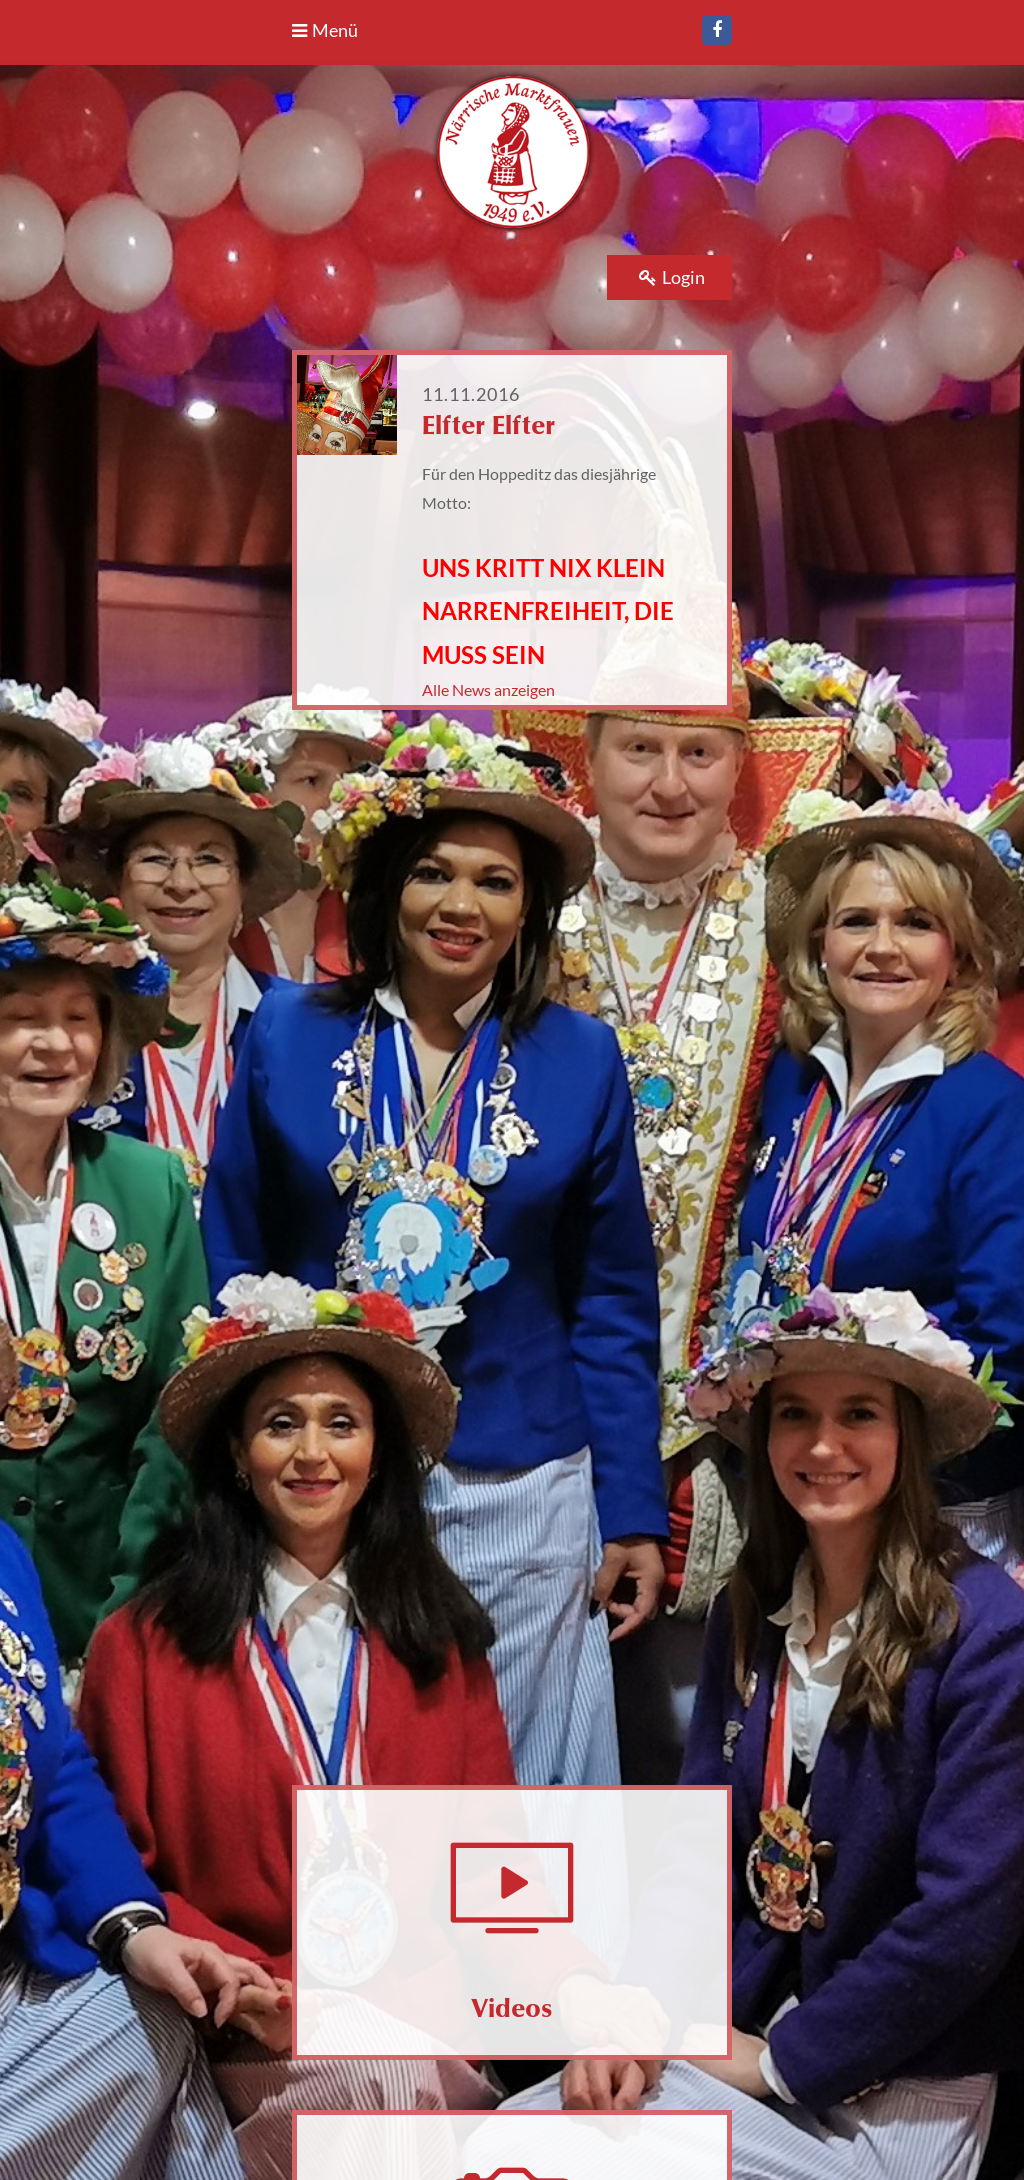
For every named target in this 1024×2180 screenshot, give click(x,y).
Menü (325, 30)
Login (672, 277)
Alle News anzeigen (488, 689)
